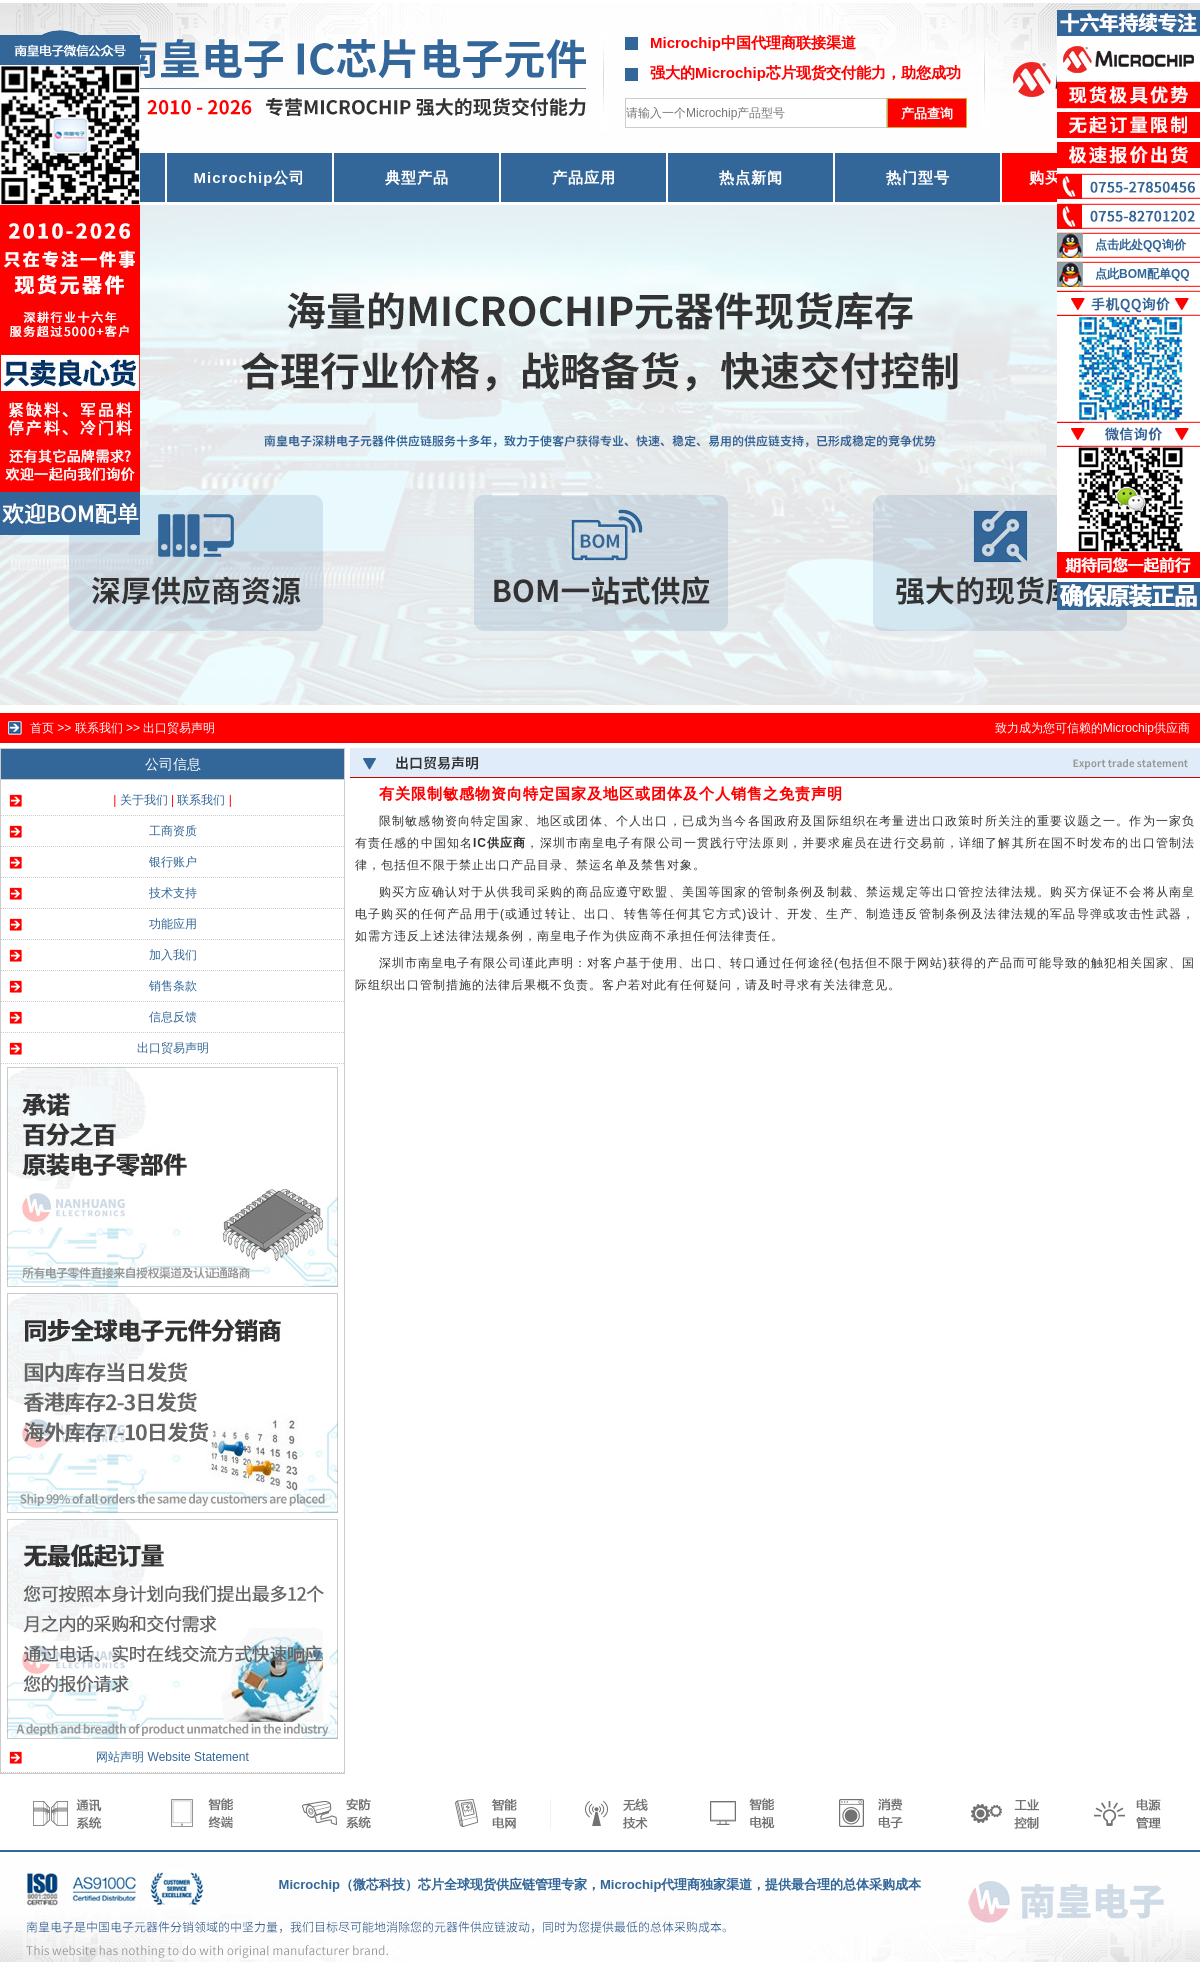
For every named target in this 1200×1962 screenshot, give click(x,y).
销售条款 (173, 986)
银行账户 (173, 862)
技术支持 (173, 893)
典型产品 (417, 177)
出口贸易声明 (179, 728)
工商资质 (173, 831)
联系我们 (201, 800)
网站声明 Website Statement (172, 1757)
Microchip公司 (250, 177)
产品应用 (584, 177)
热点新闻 (751, 177)
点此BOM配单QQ (1142, 274)
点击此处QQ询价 (1140, 245)
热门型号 (918, 177)
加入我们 (173, 955)
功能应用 (173, 924)
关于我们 (144, 800)
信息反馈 (173, 1017)
